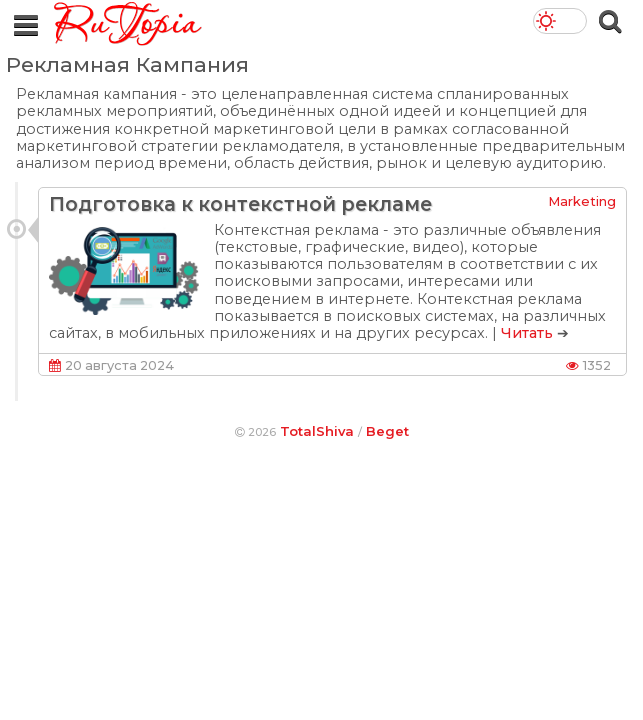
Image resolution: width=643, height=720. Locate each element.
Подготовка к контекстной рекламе (240, 204)
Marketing (582, 201)
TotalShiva (317, 431)
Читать (527, 333)
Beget (387, 431)
